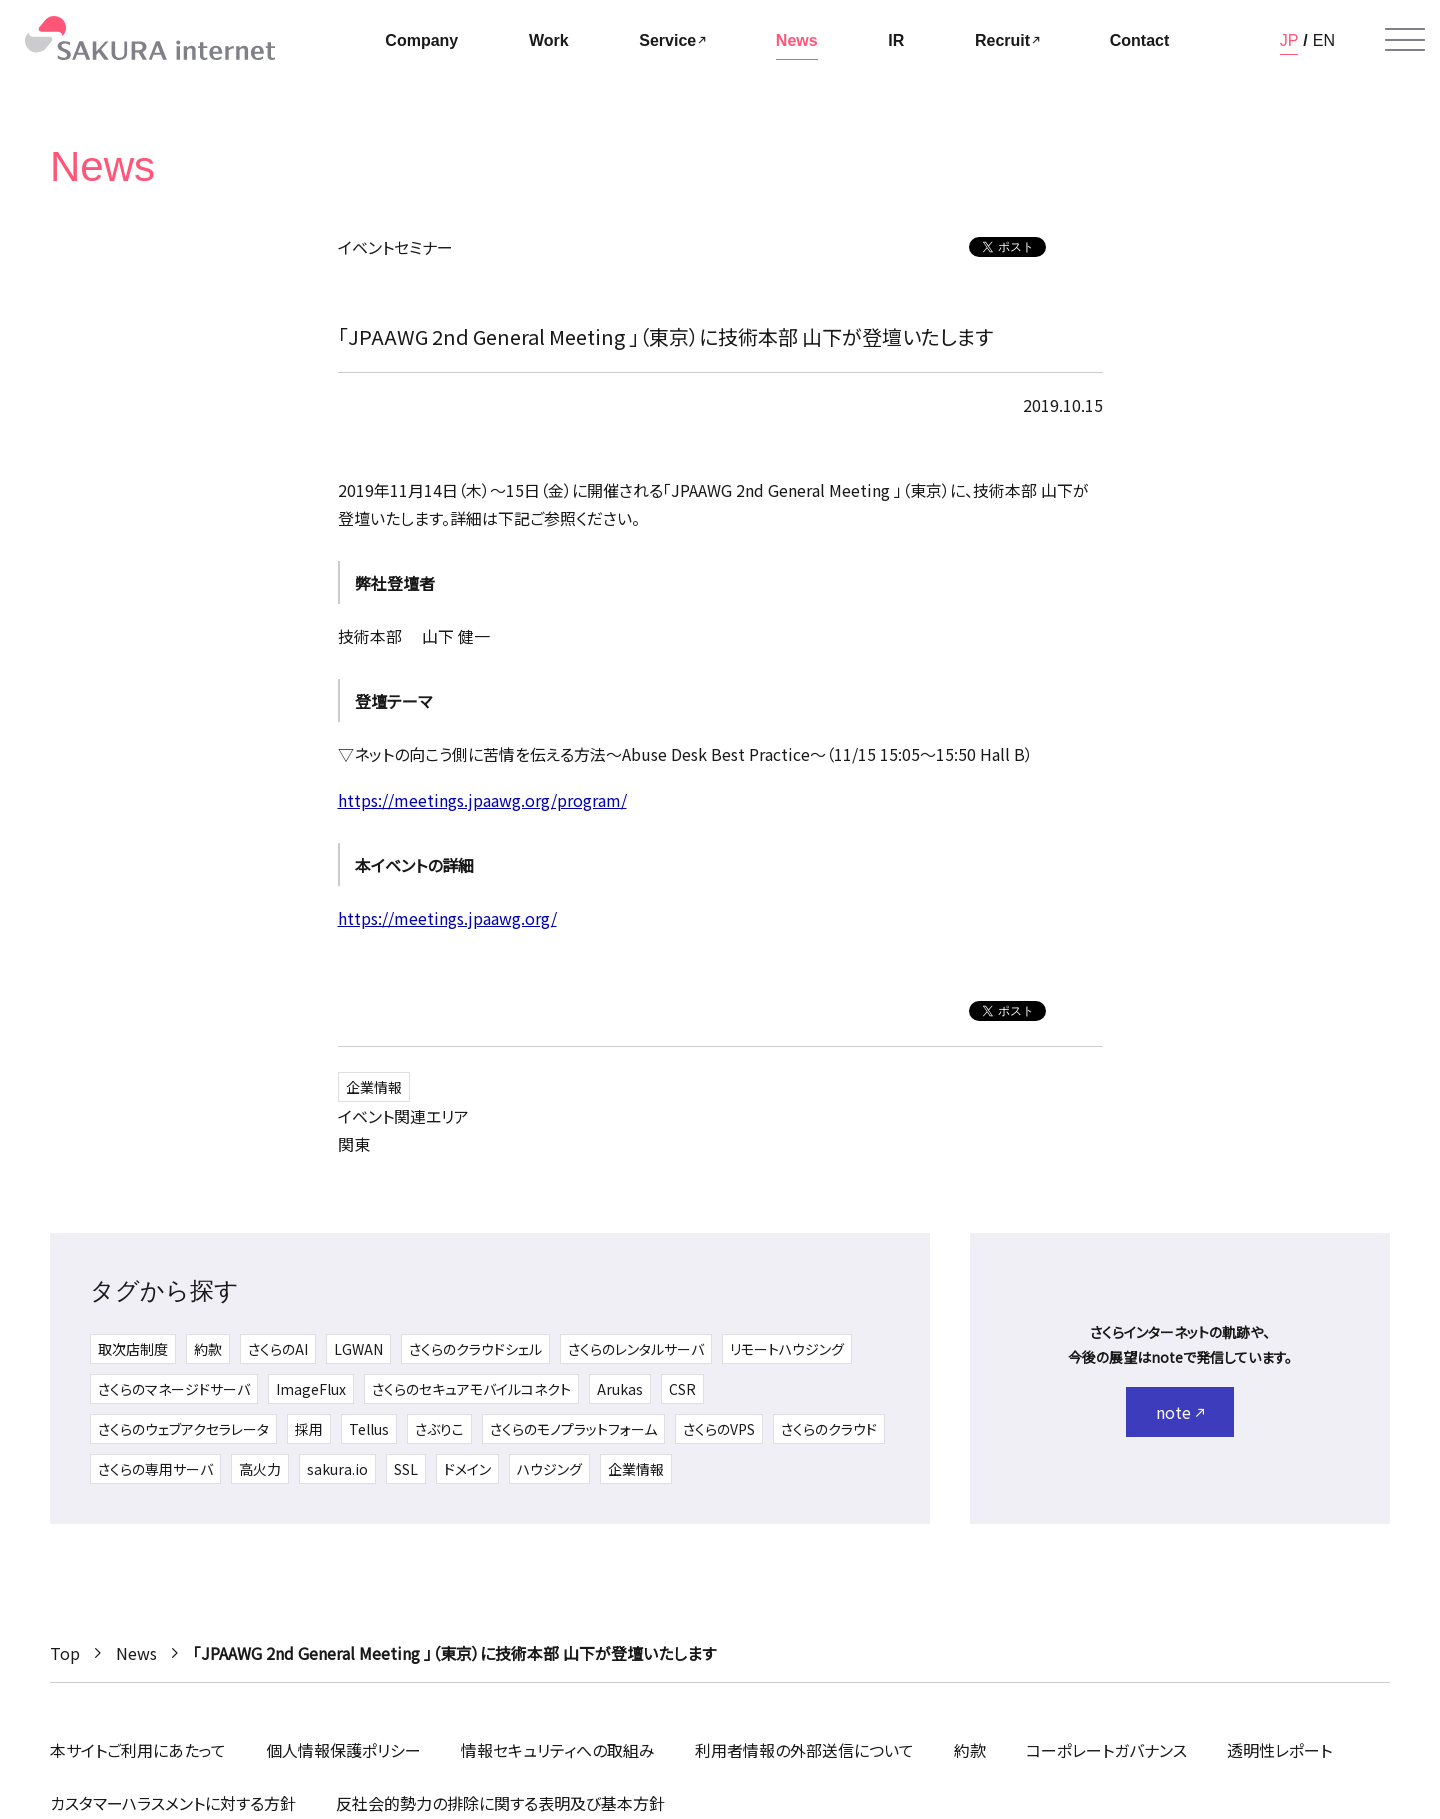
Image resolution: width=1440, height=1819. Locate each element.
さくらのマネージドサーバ (174, 1389)
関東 (354, 1144)
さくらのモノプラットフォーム (573, 1429)
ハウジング (549, 1469)
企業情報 (374, 1087)
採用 (309, 1429)
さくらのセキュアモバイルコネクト (471, 1389)
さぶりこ (439, 1429)
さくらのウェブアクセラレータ (183, 1429)
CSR (682, 1389)
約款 (208, 1349)
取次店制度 (133, 1349)
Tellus (369, 1429)
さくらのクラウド (829, 1429)
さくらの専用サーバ (155, 1469)
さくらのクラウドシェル (475, 1349)
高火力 (260, 1469)
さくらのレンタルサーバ (636, 1349)
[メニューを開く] (1405, 40)
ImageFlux (311, 1389)
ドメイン (467, 1469)
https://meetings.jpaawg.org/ (447, 918)
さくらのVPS (719, 1429)
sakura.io (337, 1469)
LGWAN (358, 1349)
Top (65, 1653)
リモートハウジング (787, 1349)
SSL (406, 1469)
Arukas (620, 1389)
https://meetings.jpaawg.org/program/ (482, 800)
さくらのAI (278, 1349)
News (136, 1653)
